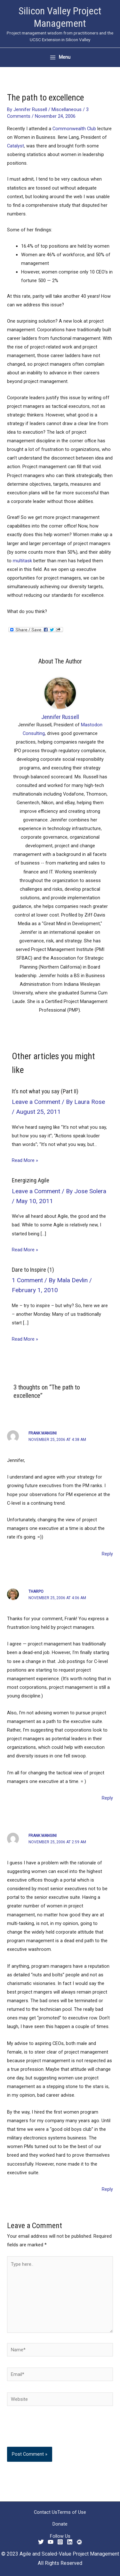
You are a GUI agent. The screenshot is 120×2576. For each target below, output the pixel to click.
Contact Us (45, 2512)
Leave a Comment (36, 1101)
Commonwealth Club (74, 128)
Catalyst (15, 146)
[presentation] (50, 2431)
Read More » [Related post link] (25, 1160)
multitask (22, 561)
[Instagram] (60, 2542)
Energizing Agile (30, 1180)
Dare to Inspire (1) (33, 1269)
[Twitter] (41, 2542)
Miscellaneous (67, 109)
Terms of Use (71, 2512)
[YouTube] (50, 2542)
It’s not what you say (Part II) (45, 1091)
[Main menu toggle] (60, 57)
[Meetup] (79, 2542)
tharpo (36, 1591)
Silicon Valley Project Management (60, 17)
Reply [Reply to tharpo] (107, 1798)
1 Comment (27, 1280)
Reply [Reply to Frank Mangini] (107, 1554)
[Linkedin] (70, 2542)
